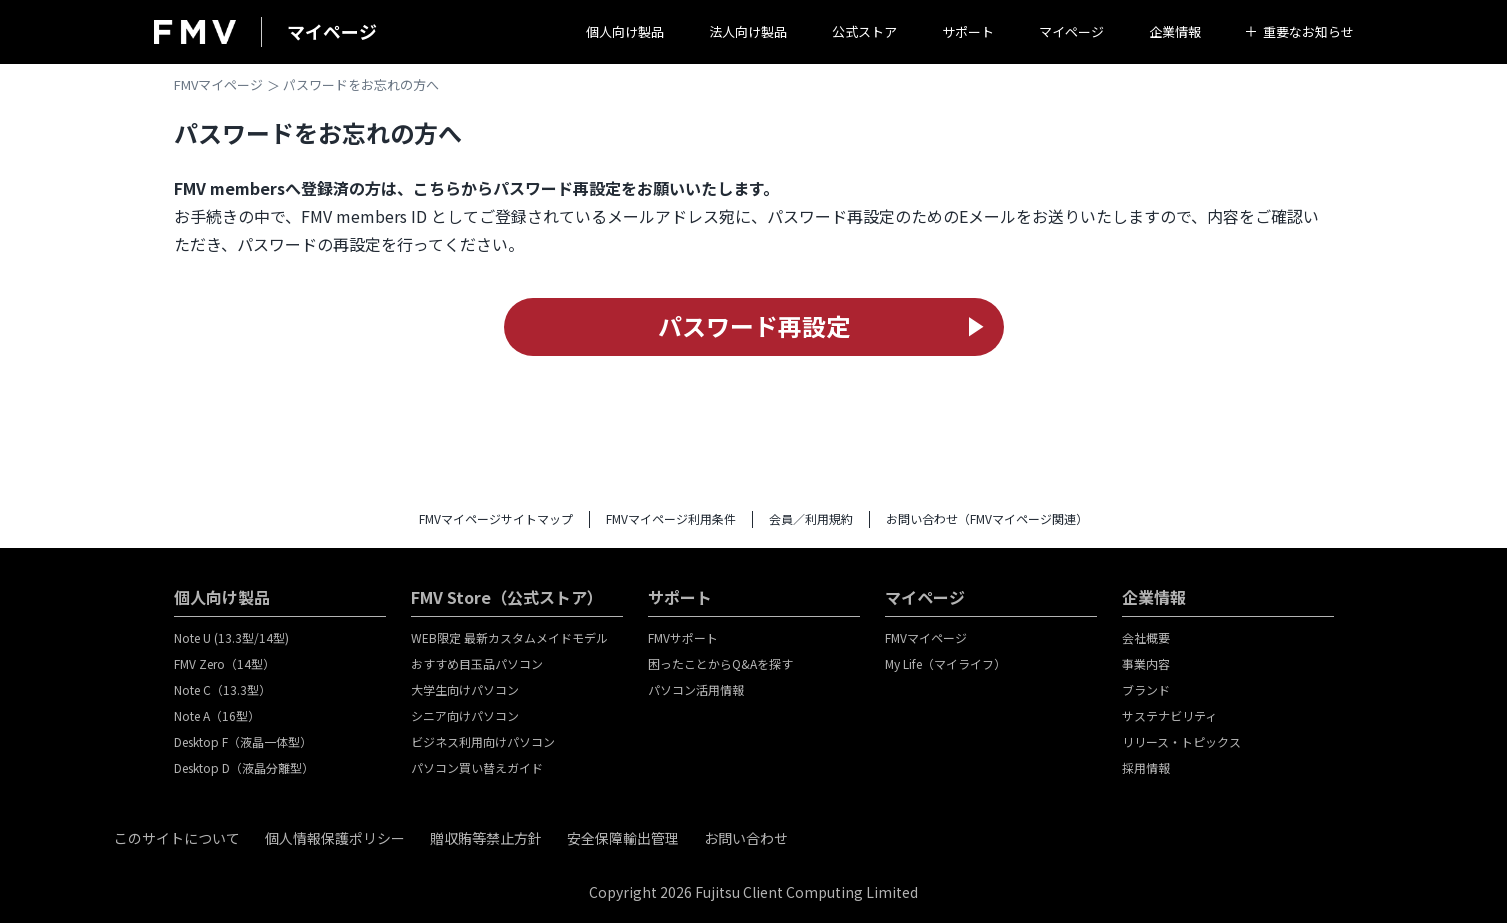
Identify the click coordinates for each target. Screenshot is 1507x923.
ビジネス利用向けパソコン (483, 741)
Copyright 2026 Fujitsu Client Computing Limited (753, 892)
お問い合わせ (746, 838)
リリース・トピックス (1181, 741)
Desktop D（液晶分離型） (244, 767)
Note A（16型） (217, 715)
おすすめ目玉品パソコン (477, 663)
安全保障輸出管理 (623, 838)
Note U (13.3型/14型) (231, 637)
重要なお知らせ (1308, 31)
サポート (968, 31)
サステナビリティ (1169, 715)
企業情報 (1175, 31)
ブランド (1146, 689)
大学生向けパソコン (465, 689)
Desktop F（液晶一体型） (243, 741)
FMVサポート (683, 637)
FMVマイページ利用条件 (671, 518)
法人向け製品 (748, 31)
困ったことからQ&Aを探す (720, 663)
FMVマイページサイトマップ (496, 518)
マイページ (1071, 31)
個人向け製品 (625, 31)
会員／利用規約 (811, 518)
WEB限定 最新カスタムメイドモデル (509, 637)
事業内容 (1146, 663)
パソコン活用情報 (696, 689)
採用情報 (1146, 767)
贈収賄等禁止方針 (486, 838)
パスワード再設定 (754, 325)
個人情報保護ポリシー (335, 838)
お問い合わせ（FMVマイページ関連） (987, 518)
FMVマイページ (218, 84)
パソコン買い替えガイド (477, 767)
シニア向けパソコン (465, 715)
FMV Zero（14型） (224, 663)
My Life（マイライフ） (945, 663)
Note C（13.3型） (222, 689)
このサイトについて (177, 838)
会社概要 (1146, 637)
